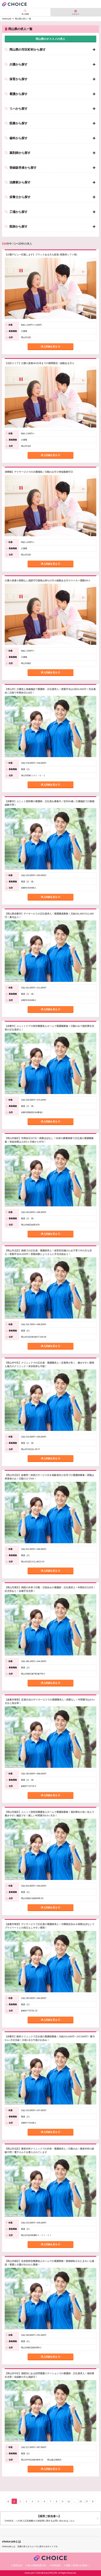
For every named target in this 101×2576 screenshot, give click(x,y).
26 (80, 2501)
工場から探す (16, 212)
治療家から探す (18, 182)
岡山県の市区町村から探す (25, 49)
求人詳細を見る (50, 346)
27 (87, 2501)
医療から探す (16, 123)
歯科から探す (16, 138)
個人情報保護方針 (37, 2565)
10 (68, 2501)
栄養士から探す (18, 197)
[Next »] (93, 2501)
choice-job (6, 19)
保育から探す (16, 79)
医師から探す (16, 226)
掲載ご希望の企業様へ (77, 2565)
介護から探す (16, 64)
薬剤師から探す (18, 153)
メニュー (76, 12)
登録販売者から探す (21, 167)
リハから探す (16, 108)
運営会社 (18, 2565)
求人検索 (25, 12)
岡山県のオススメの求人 (50, 38)
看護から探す (16, 94)
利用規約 (56, 2565)
